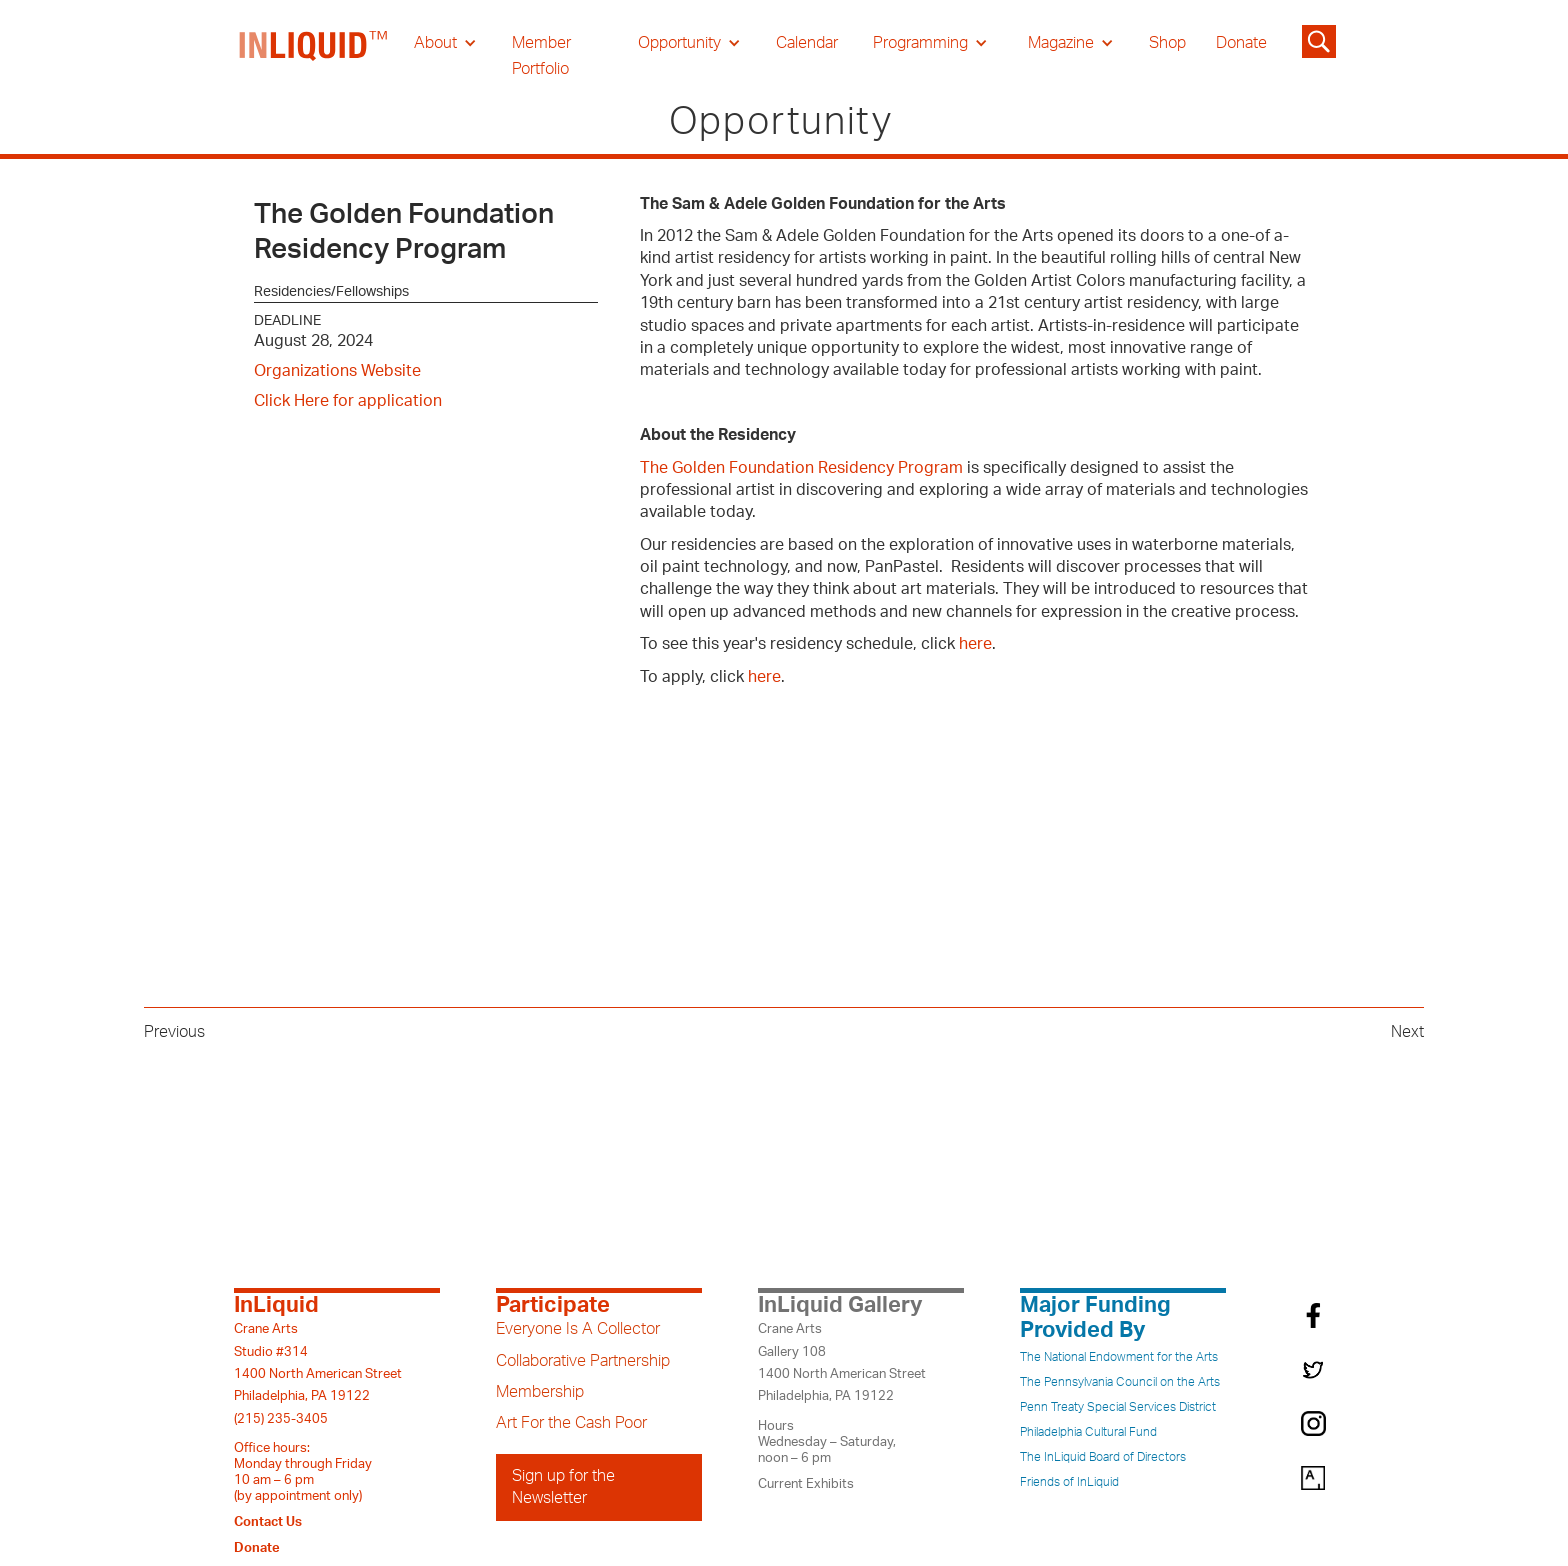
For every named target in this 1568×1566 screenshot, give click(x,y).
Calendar (807, 43)
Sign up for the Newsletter (563, 1487)
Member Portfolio (541, 56)
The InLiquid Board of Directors (1103, 1457)
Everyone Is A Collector (578, 1329)
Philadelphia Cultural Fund (1088, 1432)
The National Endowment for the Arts (1119, 1357)
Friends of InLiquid (1069, 1482)
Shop (1167, 43)
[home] (314, 56)
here (975, 644)
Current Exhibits (806, 1484)
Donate (1241, 43)
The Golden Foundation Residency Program (801, 468)
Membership (540, 1392)
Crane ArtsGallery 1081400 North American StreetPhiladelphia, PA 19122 (842, 1362)
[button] (445, 43)
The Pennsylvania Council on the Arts (1120, 1382)
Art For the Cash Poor (571, 1423)
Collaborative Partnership (583, 1361)
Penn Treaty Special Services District (1118, 1407)
